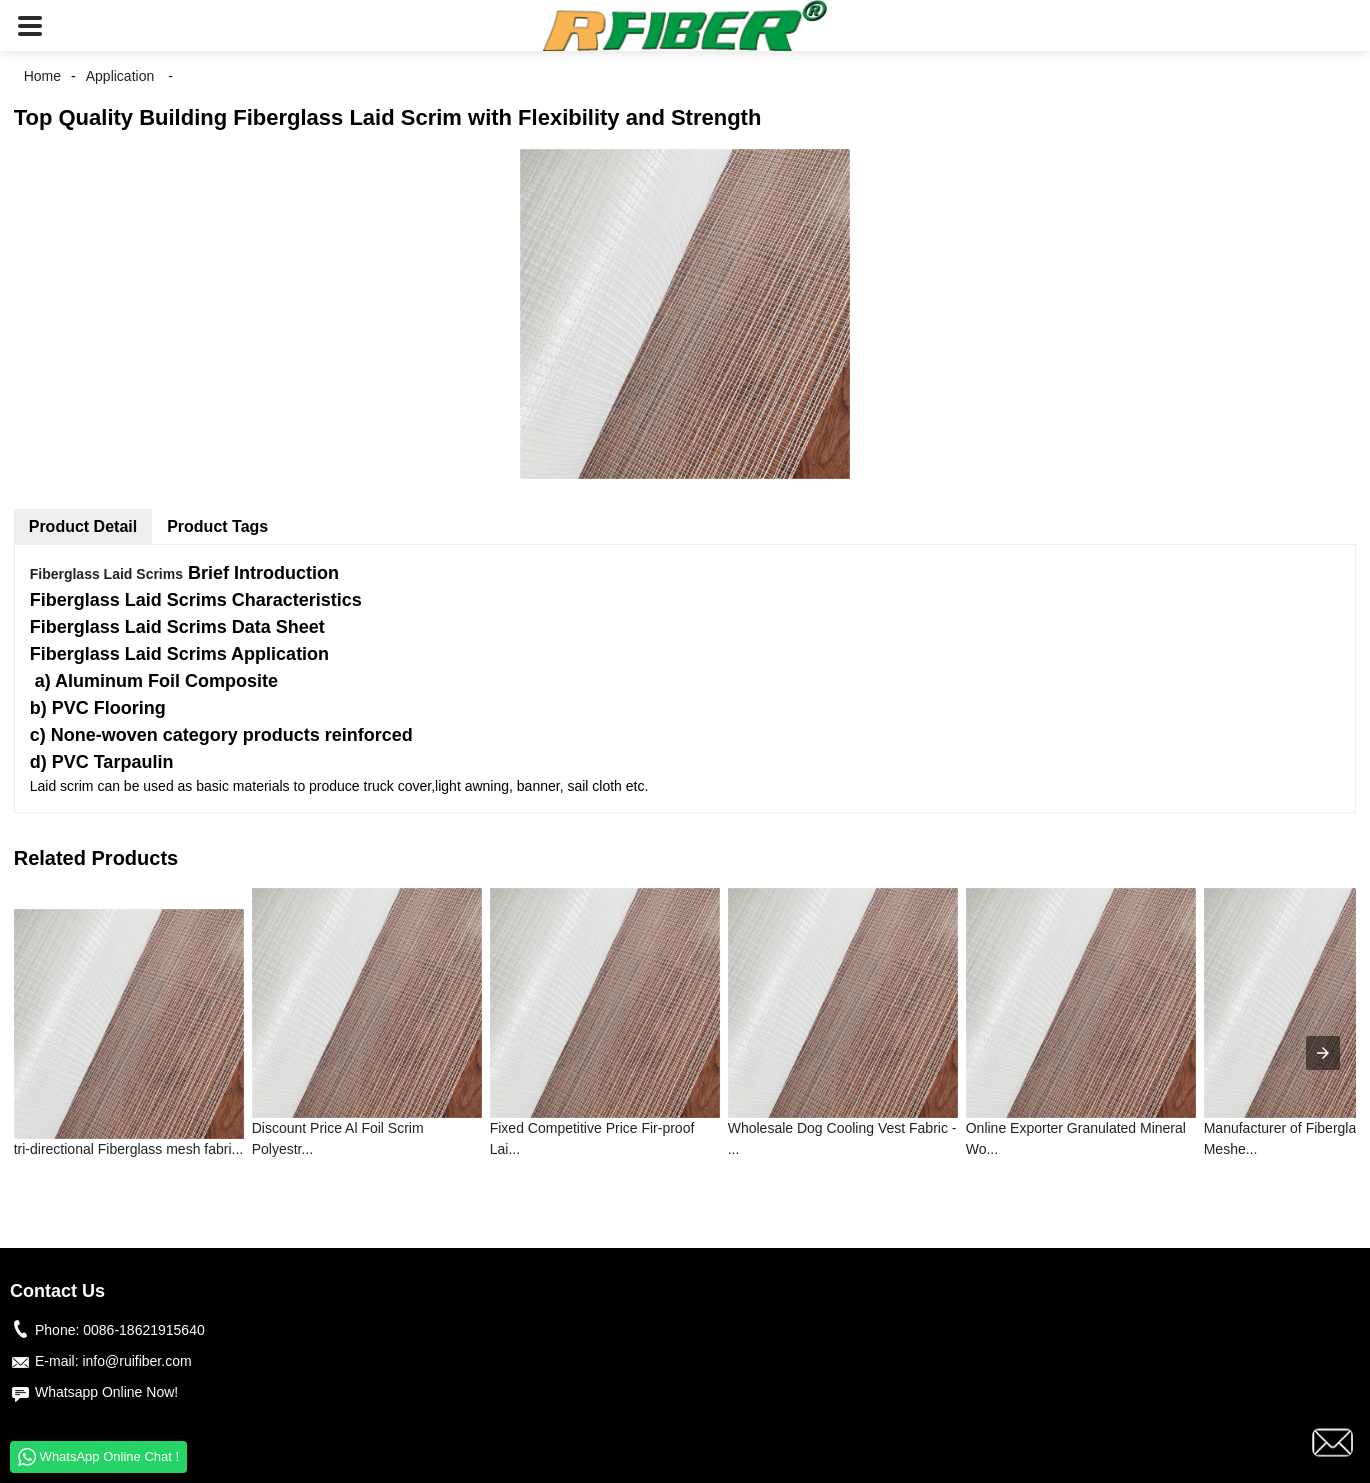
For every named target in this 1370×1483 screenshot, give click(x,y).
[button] (30, 25)
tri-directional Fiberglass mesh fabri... (129, 1149)
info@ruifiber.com (136, 1361)
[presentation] (1323, 1053)
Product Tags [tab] (217, 526)
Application (120, 76)
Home (42, 76)
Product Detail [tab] (83, 526)
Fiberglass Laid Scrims (106, 574)
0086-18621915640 (143, 1330)
